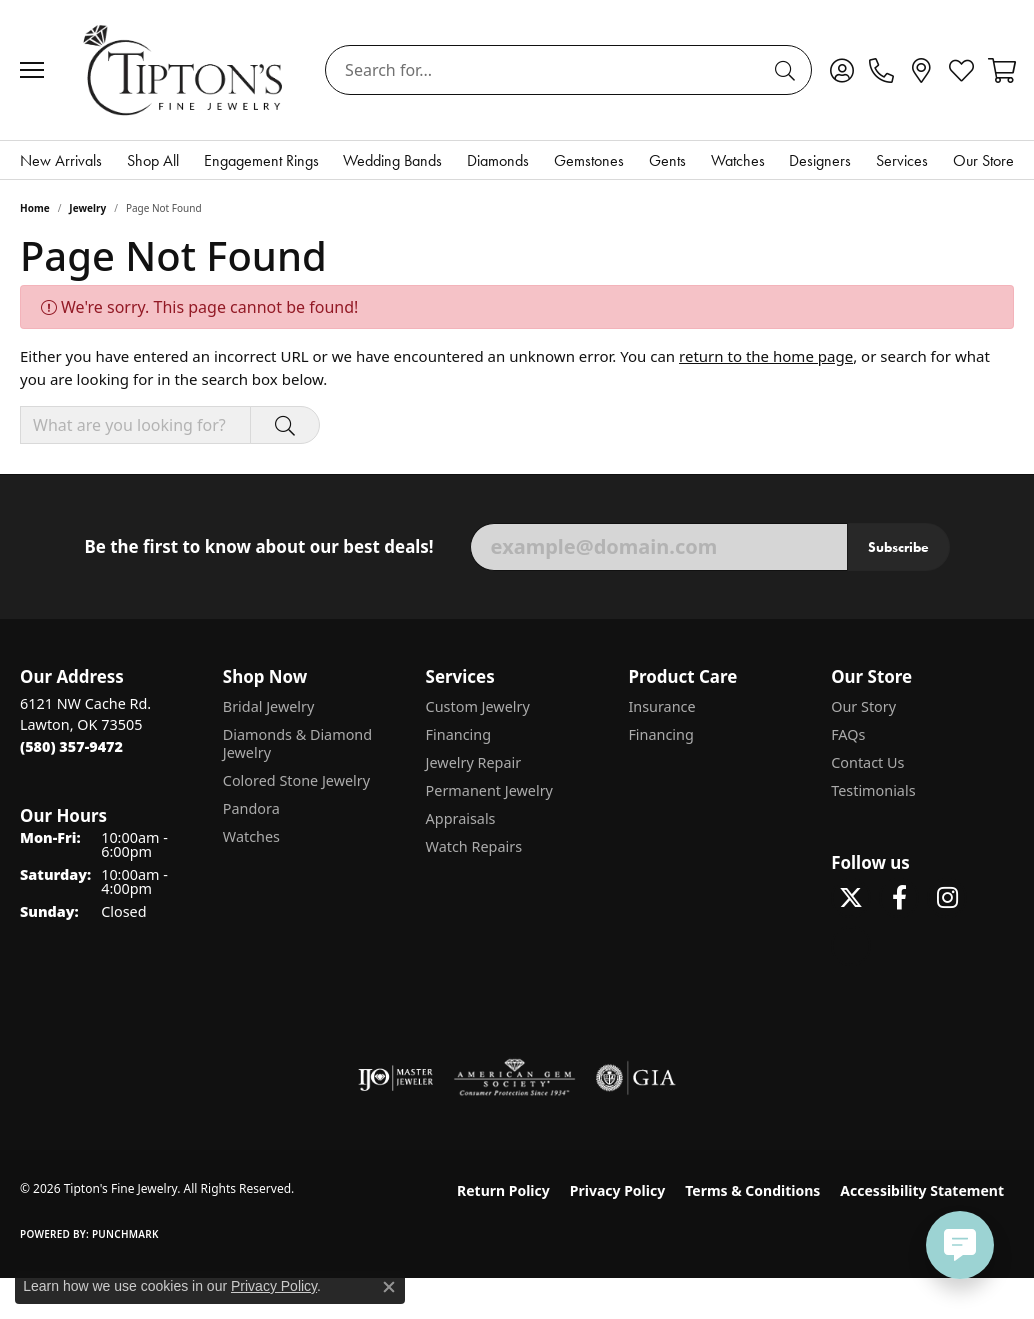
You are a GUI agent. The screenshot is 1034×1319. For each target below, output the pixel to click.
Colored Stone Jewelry (296, 780)
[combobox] (545, 70)
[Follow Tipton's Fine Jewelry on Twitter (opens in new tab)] (851, 898)
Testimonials (873, 790)
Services (902, 160)
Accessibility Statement (922, 1190)
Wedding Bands (392, 160)
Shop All (153, 160)
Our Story (863, 706)
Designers (820, 160)
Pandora (251, 808)
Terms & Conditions (752, 1190)
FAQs (848, 734)
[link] (881, 70)
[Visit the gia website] (636, 1078)
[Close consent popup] (389, 1287)
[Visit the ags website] (514, 1078)
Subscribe (898, 547)
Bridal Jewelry (269, 706)
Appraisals (461, 818)
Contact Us (867, 762)
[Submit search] (788, 70)
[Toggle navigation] (37, 70)
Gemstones (589, 160)
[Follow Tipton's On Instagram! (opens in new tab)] (947, 898)
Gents (667, 160)
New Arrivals (61, 160)
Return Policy (503, 1190)
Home (35, 208)
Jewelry (87, 208)
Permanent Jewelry (489, 790)
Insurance (661, 706)
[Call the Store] (71, 746)
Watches (738, 160)
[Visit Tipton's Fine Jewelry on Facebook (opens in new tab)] (899, 898)
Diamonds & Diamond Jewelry (297, 743)
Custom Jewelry (478, 706)
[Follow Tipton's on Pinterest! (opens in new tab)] (851, 946)
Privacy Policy (617, 1190)
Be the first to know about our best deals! (258, 547)
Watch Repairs (474, 846)
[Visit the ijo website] (395, 1078)
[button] (841, 70)
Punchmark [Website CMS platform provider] (125, 1234)
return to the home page (766, 356)
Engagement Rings (261, 160)
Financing (458, 734)
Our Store (983, 160)
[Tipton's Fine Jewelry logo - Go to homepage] (184, 70)
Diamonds (498, 160)
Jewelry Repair (474, 762)
